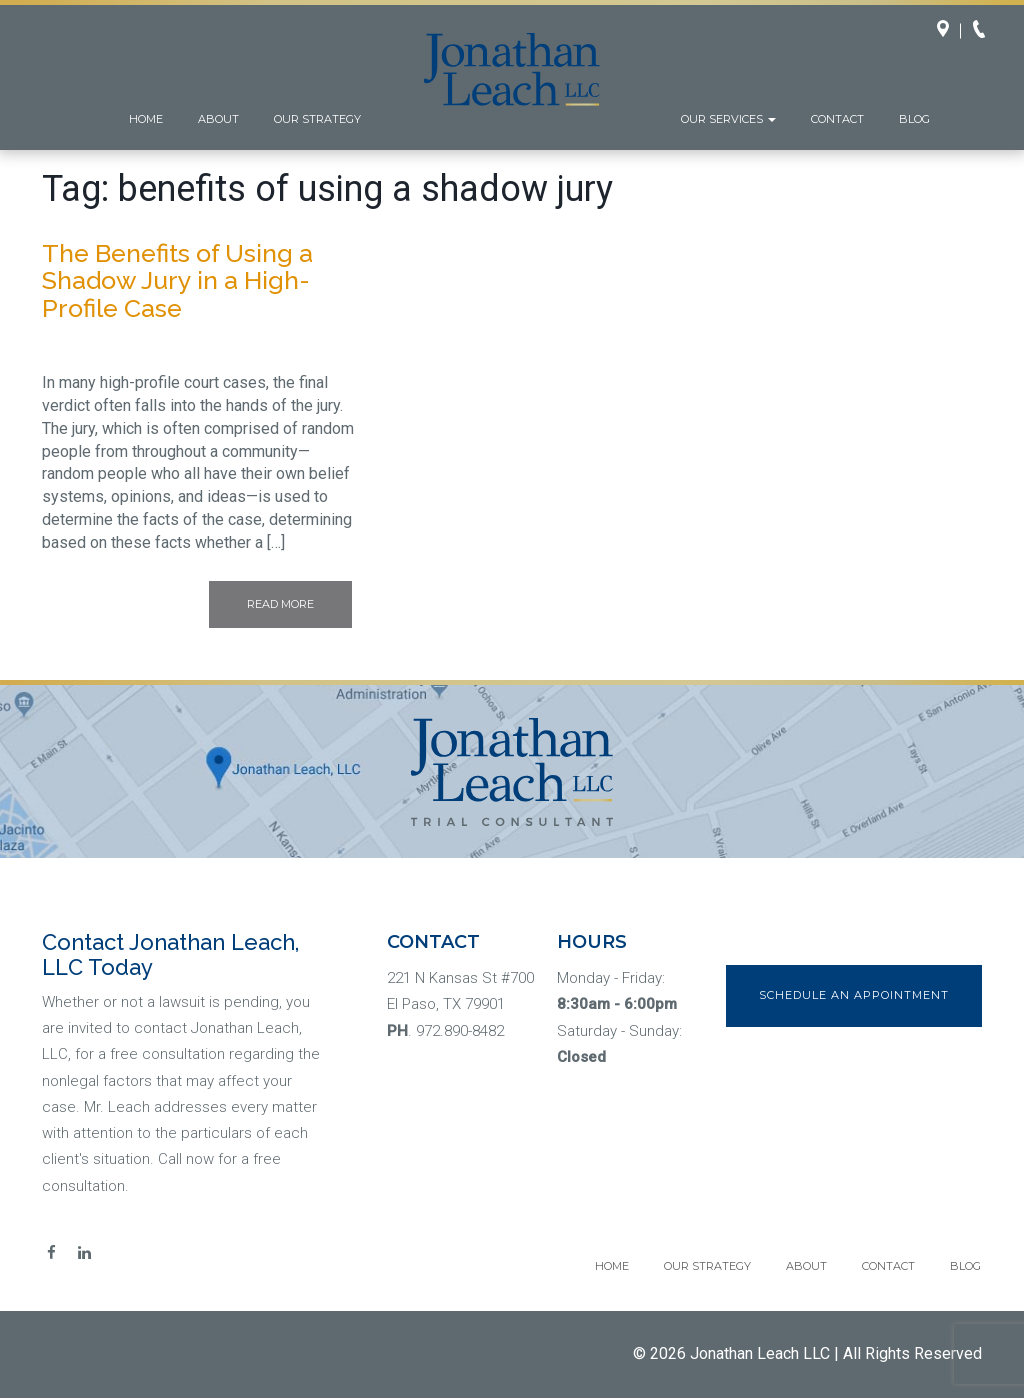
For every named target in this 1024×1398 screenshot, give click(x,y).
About (218, 119)
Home (146, 119)
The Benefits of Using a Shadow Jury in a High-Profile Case (177, 280)
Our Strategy (317, 119)
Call (985, 31)
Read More (280, 604)
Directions (949, 31)
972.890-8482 (460, 1031)
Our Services (728, 119)
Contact (837, 119)
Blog (914, 119)
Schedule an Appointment (854, 995)
